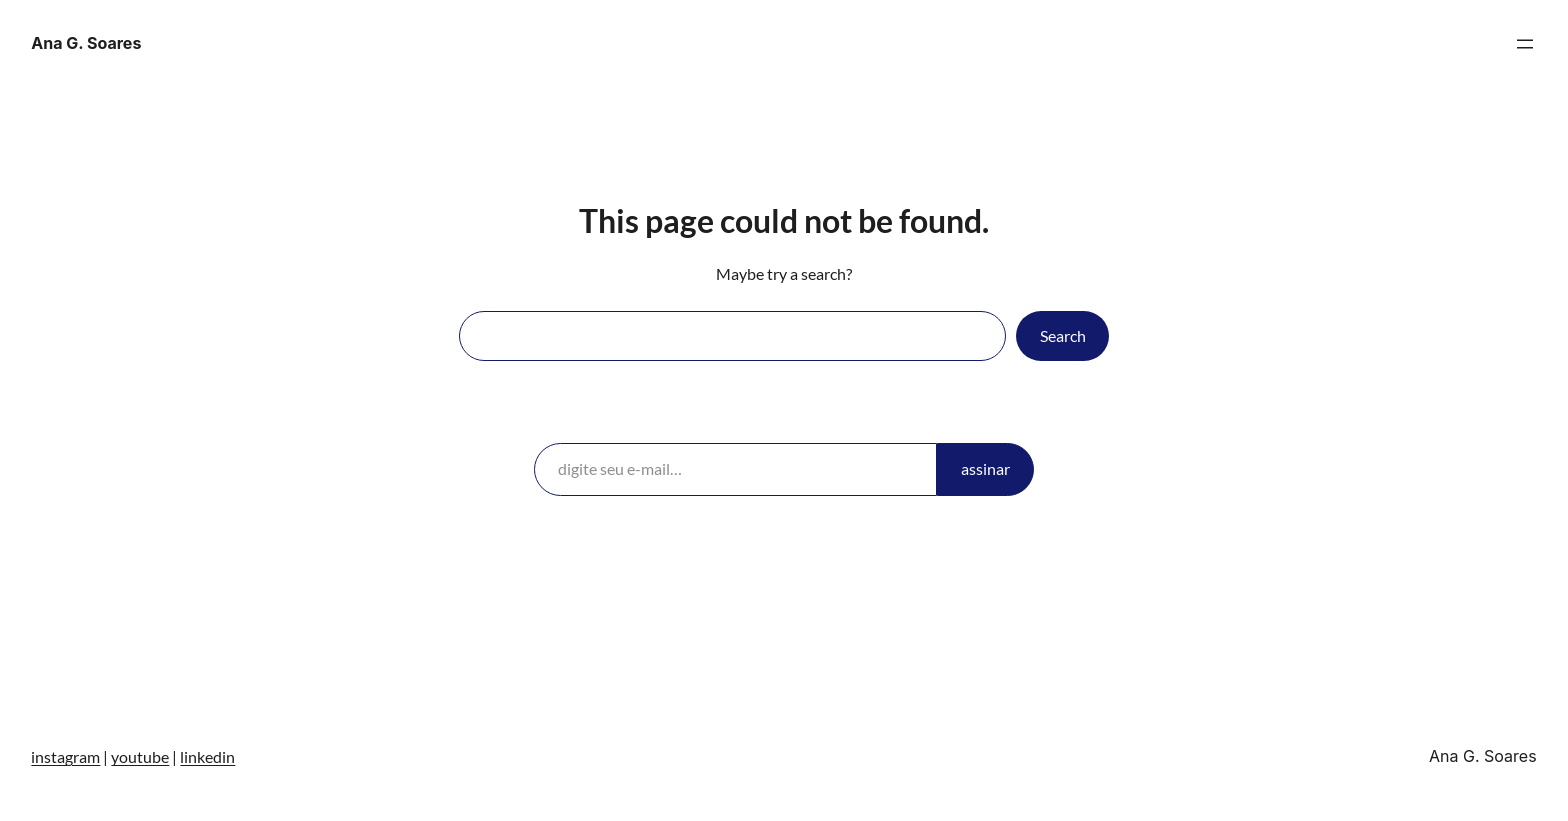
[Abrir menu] (1525, 44)
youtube (140, 756)
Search (1063, 335)
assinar (985, 468)
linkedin (207, 756)
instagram (65, 756)
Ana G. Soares (86, 43)
